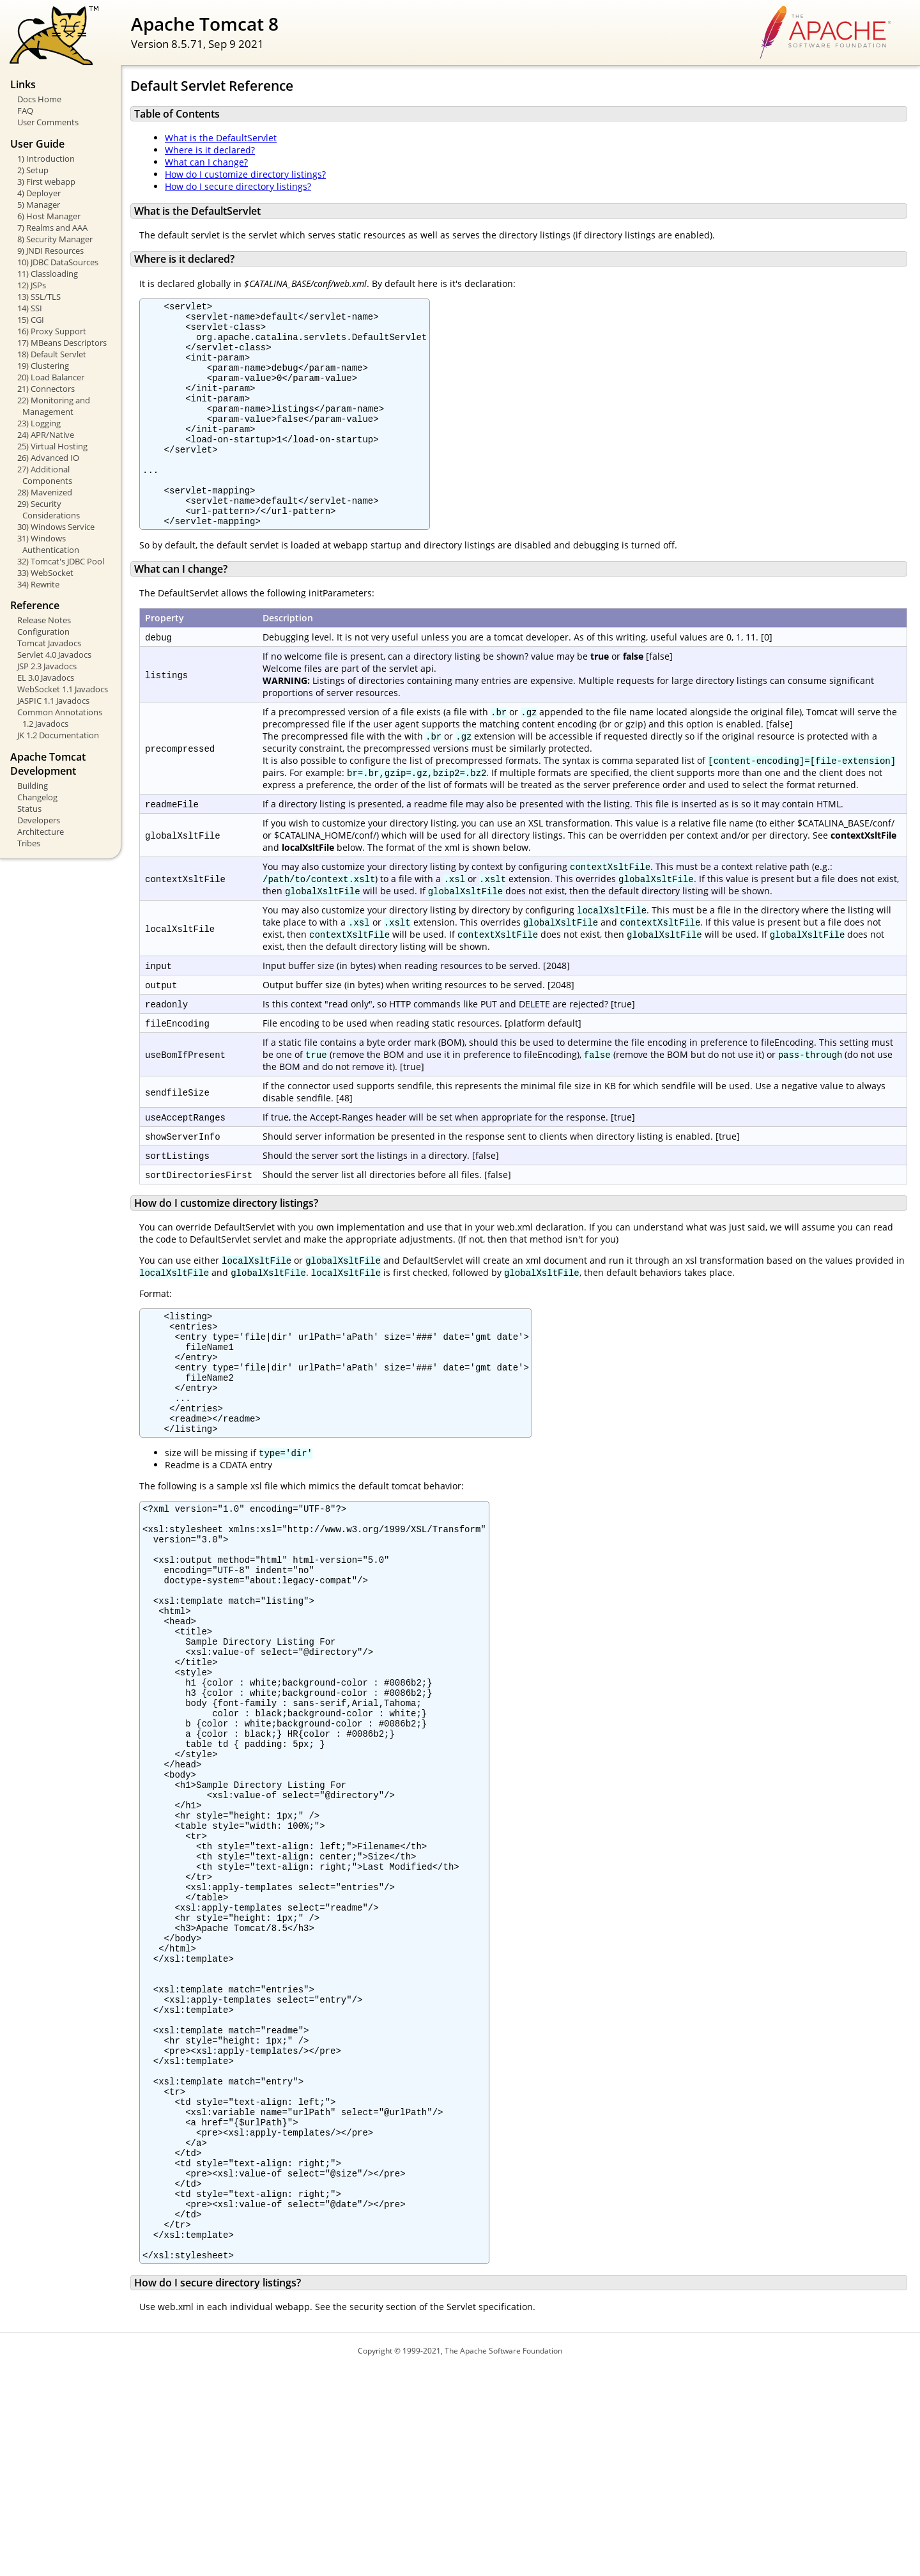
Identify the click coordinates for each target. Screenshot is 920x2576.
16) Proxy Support (51, 331)
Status (29, 808)
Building (32, 785)
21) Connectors (46, 388)
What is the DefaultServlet (221, 138)
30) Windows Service (56, 526)
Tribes (28, 843)
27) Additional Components (44, 474)
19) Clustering (43, 365)
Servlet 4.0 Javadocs (54, 654)
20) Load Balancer (50, 377)
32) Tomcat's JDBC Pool (60, 561)
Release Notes (44, 620)
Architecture (40, 831)
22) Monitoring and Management (53, 405)
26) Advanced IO (48, 457)
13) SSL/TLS (39, 296)
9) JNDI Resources (50, 250)
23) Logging (39, 423)
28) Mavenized (44, 492)
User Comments (48, 122)
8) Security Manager (55, 239)
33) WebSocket (45, 572)
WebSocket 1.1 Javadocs (62, 689)
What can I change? (206, 162)
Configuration (43, 631)
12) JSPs (31, 285)
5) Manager (38, 204)
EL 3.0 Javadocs (45, 677)
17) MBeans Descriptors (62, 342)
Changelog (37, 797)
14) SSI (29, 308)
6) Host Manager (48, 216)
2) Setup (33, 170)
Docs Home (39, 99)
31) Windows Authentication (48, 543)
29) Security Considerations (48, 509)
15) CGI (30, 319)
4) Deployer (39, 193)
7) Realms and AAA (52, 227)
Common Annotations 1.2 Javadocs (59, 717)
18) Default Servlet (51, 354)
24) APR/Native (45, 434)
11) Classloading (47, 273)
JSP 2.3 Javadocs (47, 666)
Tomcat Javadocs (49, 643)
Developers (38, 820)
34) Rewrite (38, 584)
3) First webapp (46, 181)
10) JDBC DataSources (57, 262)
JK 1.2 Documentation (58, 735)
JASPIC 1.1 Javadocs (53, 700)
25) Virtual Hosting (52, 446)
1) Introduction (46, 158)
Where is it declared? (210, 150)
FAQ (25, 110)
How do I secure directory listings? (238, 186)
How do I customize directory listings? (245, 174)
